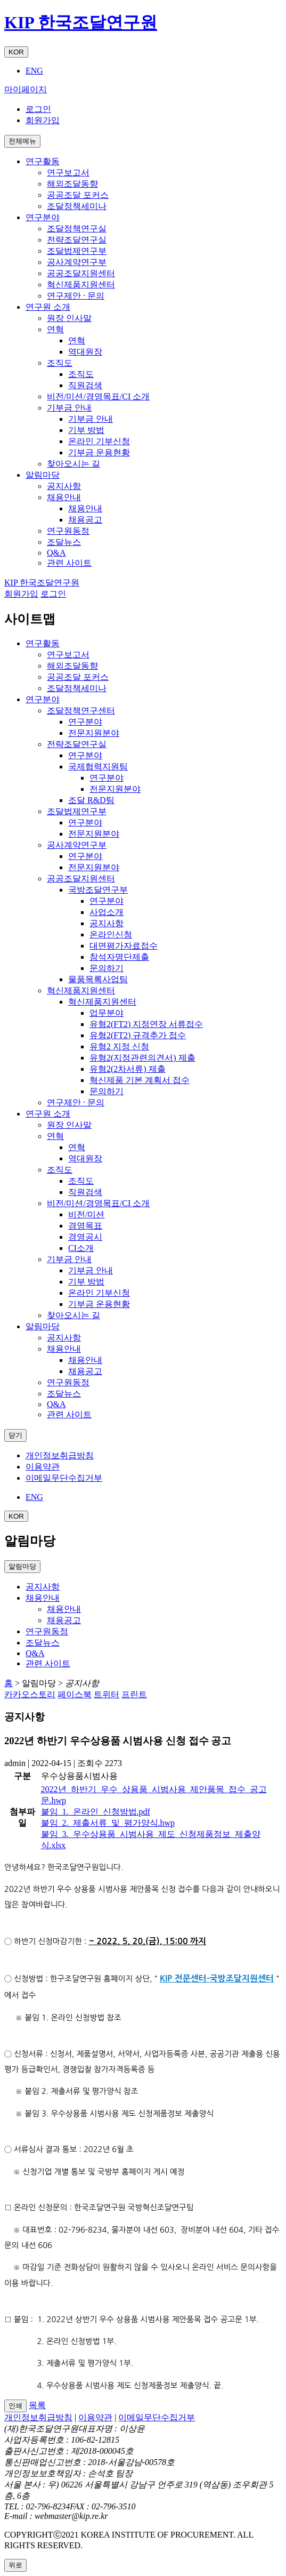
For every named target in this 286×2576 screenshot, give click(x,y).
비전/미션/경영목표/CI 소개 (98, 396)
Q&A (56, 552)
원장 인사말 (69, 318)
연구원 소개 (48, 1113)
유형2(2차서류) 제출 (127, 1068)
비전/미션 (86, 1214)
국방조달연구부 (98, 889)
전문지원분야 (93, 732)
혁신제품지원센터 (81, 284)
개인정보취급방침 (60, 1455)
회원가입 (43, 120)
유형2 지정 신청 (119, 1046)
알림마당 (43, 1326)
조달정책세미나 (77, 206)
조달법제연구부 (77, 250)
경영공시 (85, 1236)
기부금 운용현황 (99, 452)
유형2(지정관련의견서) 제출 (142, 1057)
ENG (34, 70)
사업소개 (106, 912)
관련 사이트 (69, 562)
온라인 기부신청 (99, 441)
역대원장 (85, 351)
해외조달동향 (72, 183)
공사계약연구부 (77, 262)
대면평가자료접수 (123, 945)
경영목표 (85, 1225)
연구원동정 (68, 530)
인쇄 (15, 2406)
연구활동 (43, 643)
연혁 (55, 329)
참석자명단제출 (119, 956)
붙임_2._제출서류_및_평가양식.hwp (108, 1822)
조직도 (59, 362)
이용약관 (43, 1466)
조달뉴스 (64, 542)
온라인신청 (110, 934)
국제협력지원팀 (98, 766)
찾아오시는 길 (73, 463)
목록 (37, 2405)
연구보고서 (68, 172)
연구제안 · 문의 (75, 295)
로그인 (38, 109)
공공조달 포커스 (78, 194)
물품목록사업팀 (98, 979)
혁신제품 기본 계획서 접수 (139, 1080)
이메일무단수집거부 (64, 1477)
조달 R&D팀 (91, 800)
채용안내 (64, 497)
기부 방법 (86, 430)
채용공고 (85, 519)
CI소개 (81, 1248)
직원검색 (85, 385)
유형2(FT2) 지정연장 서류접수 (146, 1024)
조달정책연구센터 (81, 710)
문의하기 (106, 968)
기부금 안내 (69, 407)
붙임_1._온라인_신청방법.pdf (95, 1811)
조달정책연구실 (77, 228)
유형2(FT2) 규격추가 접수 (137, 1035)
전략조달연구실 (77, 239)
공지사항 (64, 486)
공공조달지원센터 (81, 273)
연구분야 (43, 699)
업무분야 (106, 1012)
